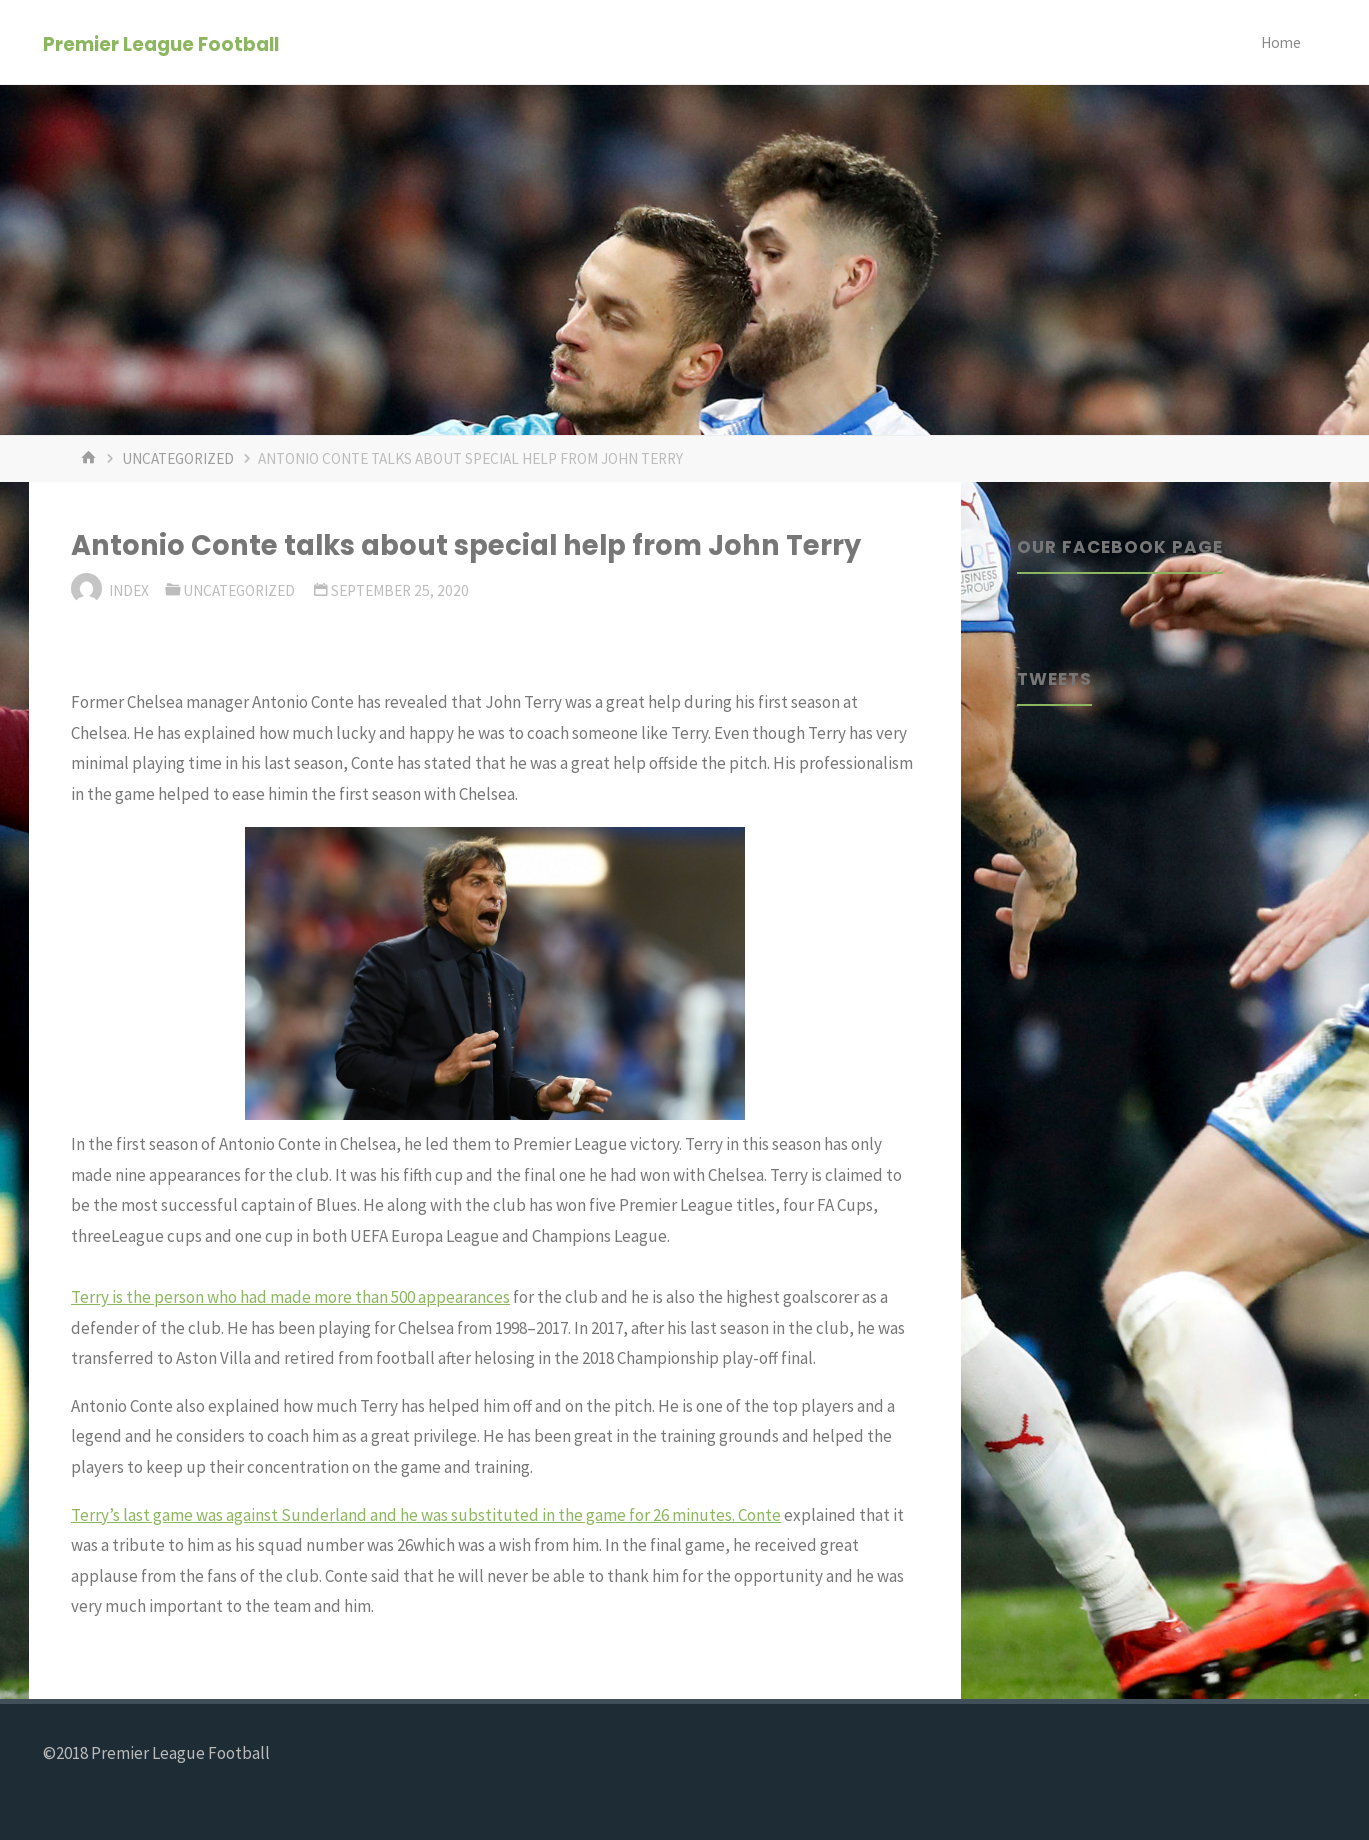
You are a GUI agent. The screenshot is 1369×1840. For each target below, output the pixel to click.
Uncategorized (178, 458)
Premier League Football (161, 43)
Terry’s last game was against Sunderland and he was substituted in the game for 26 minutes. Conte (426, 1515)
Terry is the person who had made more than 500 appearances (290, 1297)
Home (1281, 42)
